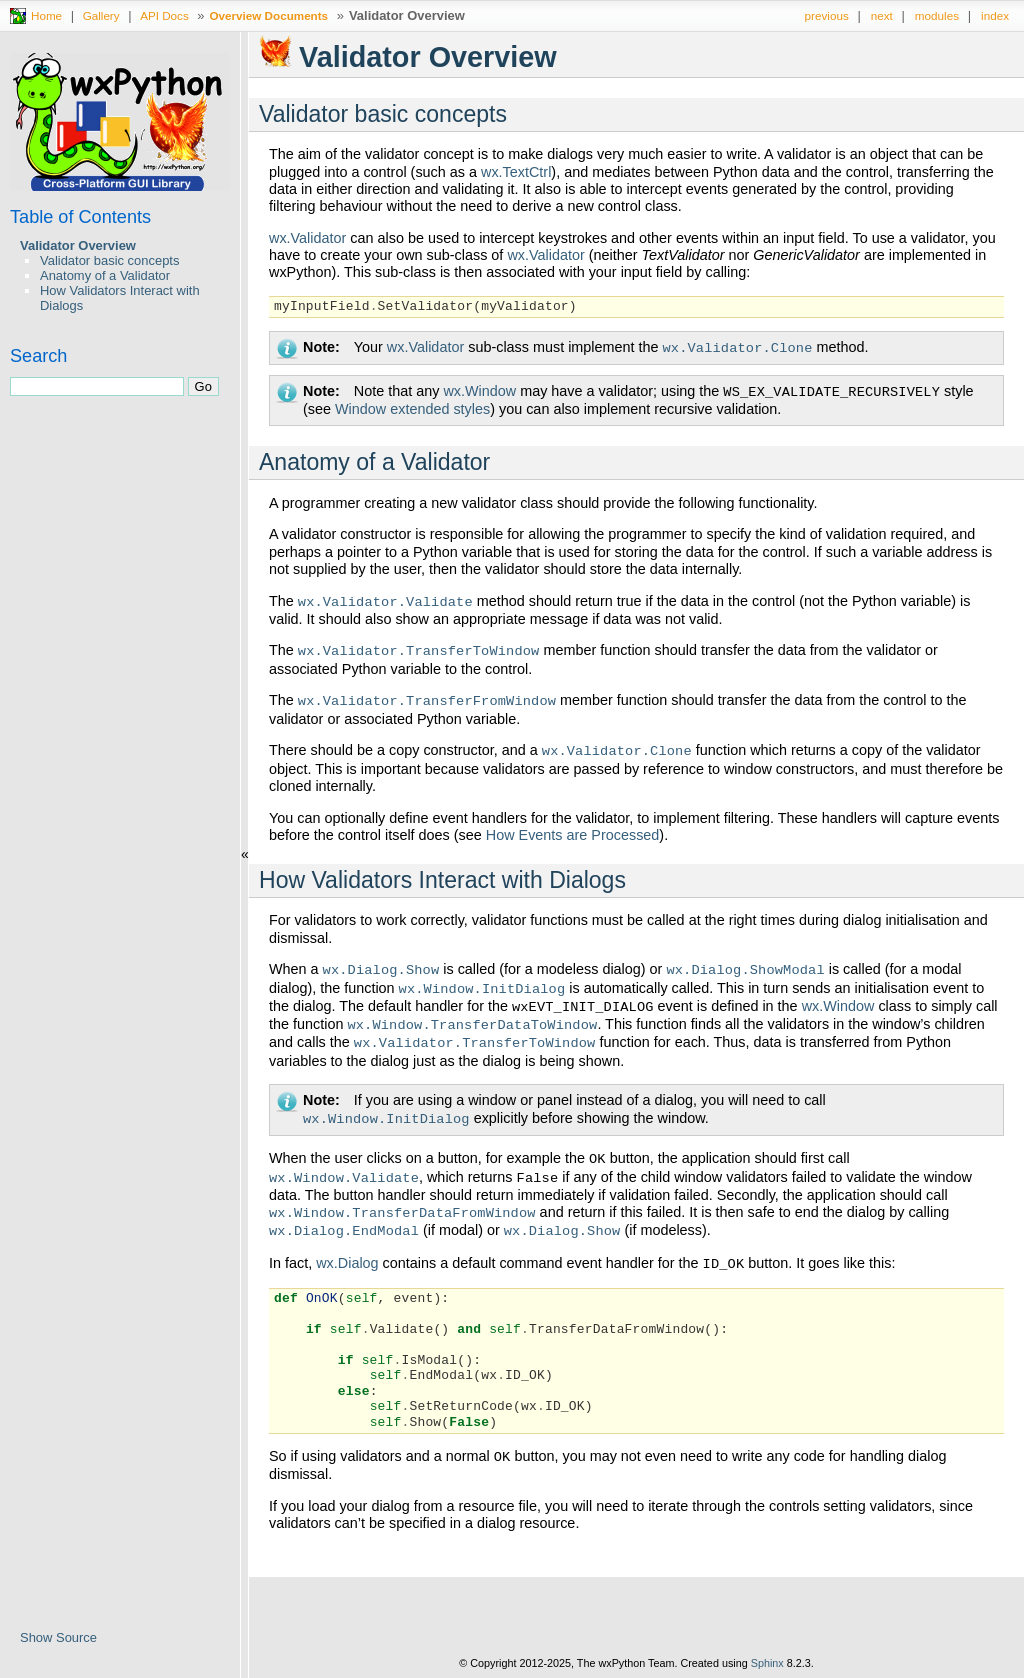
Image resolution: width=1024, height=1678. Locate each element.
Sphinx (767, 1663)
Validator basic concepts (109, 260)
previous (827, 15)
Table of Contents (80, 217)
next (882, 15)
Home (46, 15)
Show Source (58, 1637)
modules (937, 15)
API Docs (164, 15)
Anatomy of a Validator (105, 275)
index (995, 15)
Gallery (101, 15)
